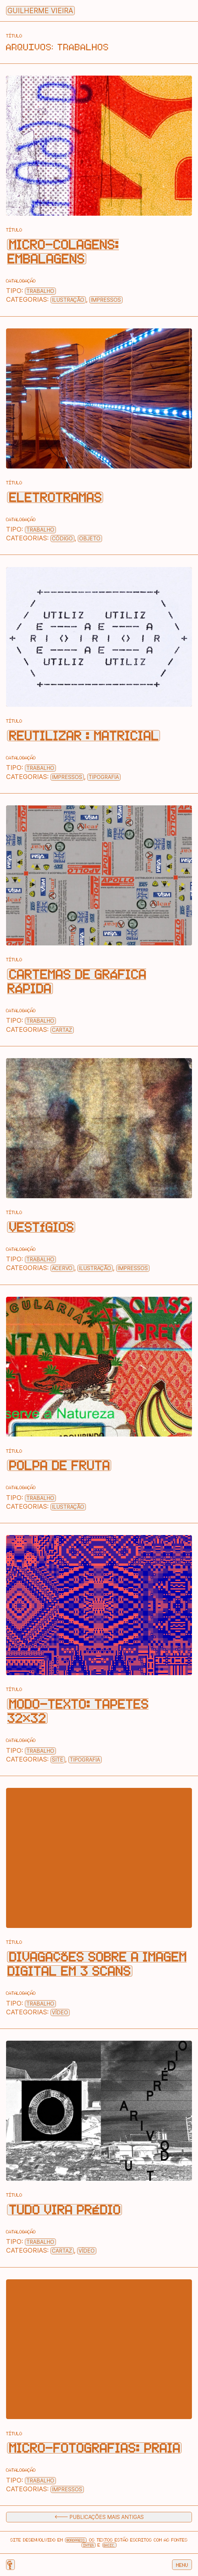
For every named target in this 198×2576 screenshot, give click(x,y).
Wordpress (76, 2540)
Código (62, 538)
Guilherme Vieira (40, 10)
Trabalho (40, 291)
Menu (182, 2565)
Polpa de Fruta (59, 1465)
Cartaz (62, 1030)
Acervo (62, 1268)
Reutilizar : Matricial (84, 735)
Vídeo (60, 2012)
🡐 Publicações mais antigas (99, 2517)
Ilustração (68, 300)
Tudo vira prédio (65, 2209)
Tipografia (104, 777)
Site (57, 1759)
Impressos (106, 300)
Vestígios (41, 1227)
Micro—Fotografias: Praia (94, 2448)
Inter (88, 2545)
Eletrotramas (55, 497)
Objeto (89, 538)
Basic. (109, 2545)
